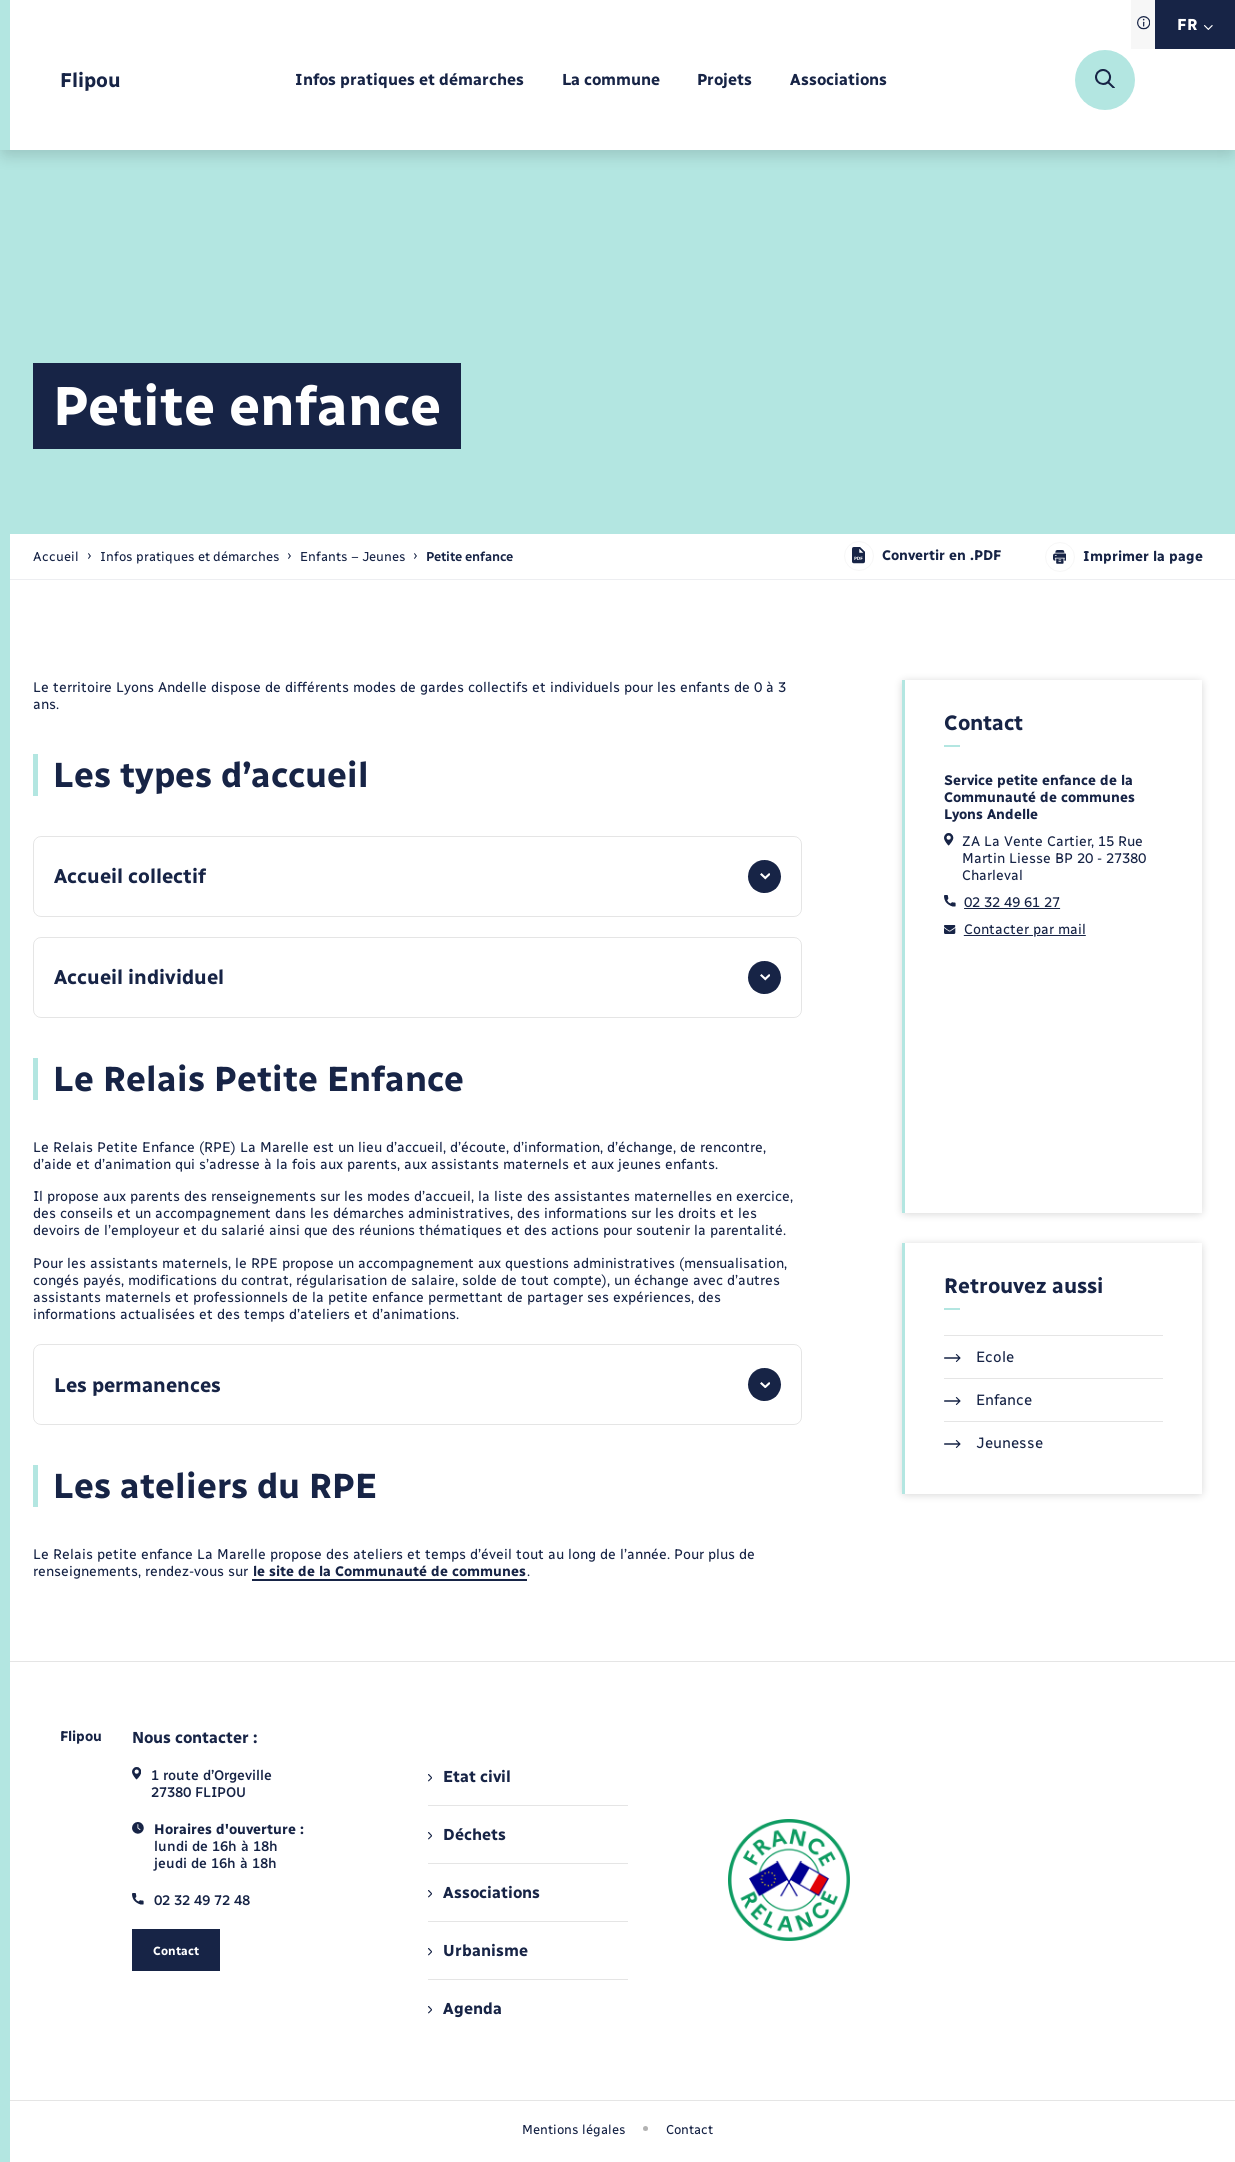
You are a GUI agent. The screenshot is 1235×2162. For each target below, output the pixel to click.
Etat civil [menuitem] (469, 1776)
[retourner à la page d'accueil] (90, 80)
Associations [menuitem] (484, 1892)
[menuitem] (409, 80)
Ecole (979, 1357)
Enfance (988, 1400)
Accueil (56, 556)
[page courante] (469, 556)
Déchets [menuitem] (467, 1834)
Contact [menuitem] (689, 2129)
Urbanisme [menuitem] (478, 1950)
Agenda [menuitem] (465, 2008)
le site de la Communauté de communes (389, 1571)
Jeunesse (993, 1443)
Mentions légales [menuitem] (574, 2129)
